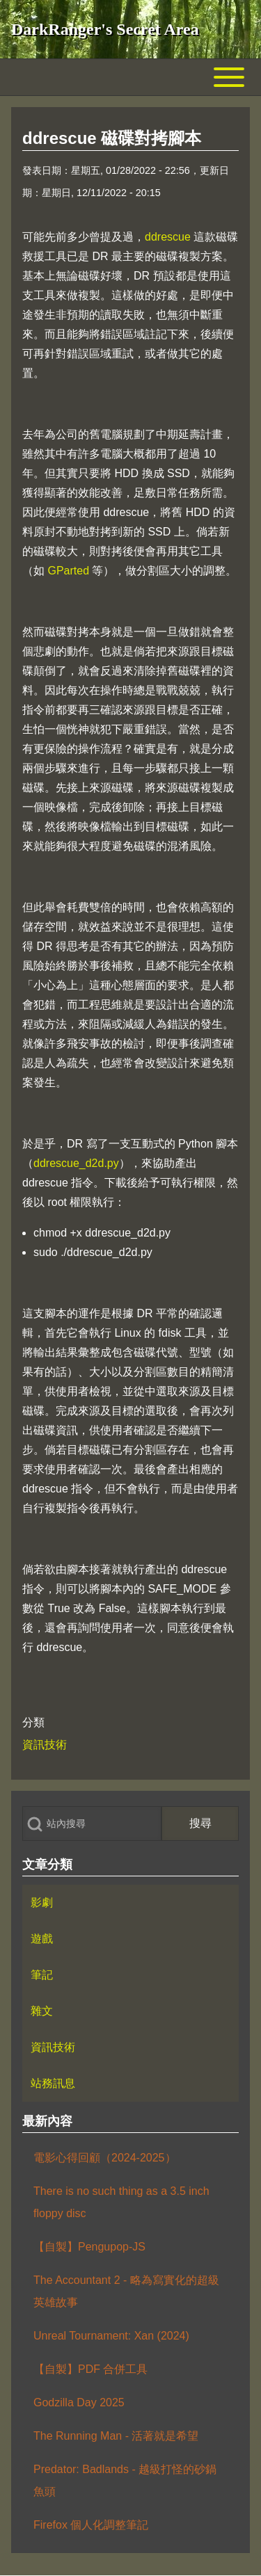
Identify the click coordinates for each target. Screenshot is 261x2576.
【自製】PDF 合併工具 (90, 2369)
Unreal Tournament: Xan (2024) (111, 2336)
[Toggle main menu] (130, 77)
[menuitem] (130, 1903)
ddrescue (168, 237)
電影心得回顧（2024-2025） (104, 2158)
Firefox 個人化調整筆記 (90, 2525)
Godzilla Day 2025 (79, 2402)
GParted (68, 571)
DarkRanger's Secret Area (105, 29)
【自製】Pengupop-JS (89, 2247)
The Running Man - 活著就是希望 (115, 2436)
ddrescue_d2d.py (76, 1163)
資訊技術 (44, 1744)
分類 (33, 1722)
